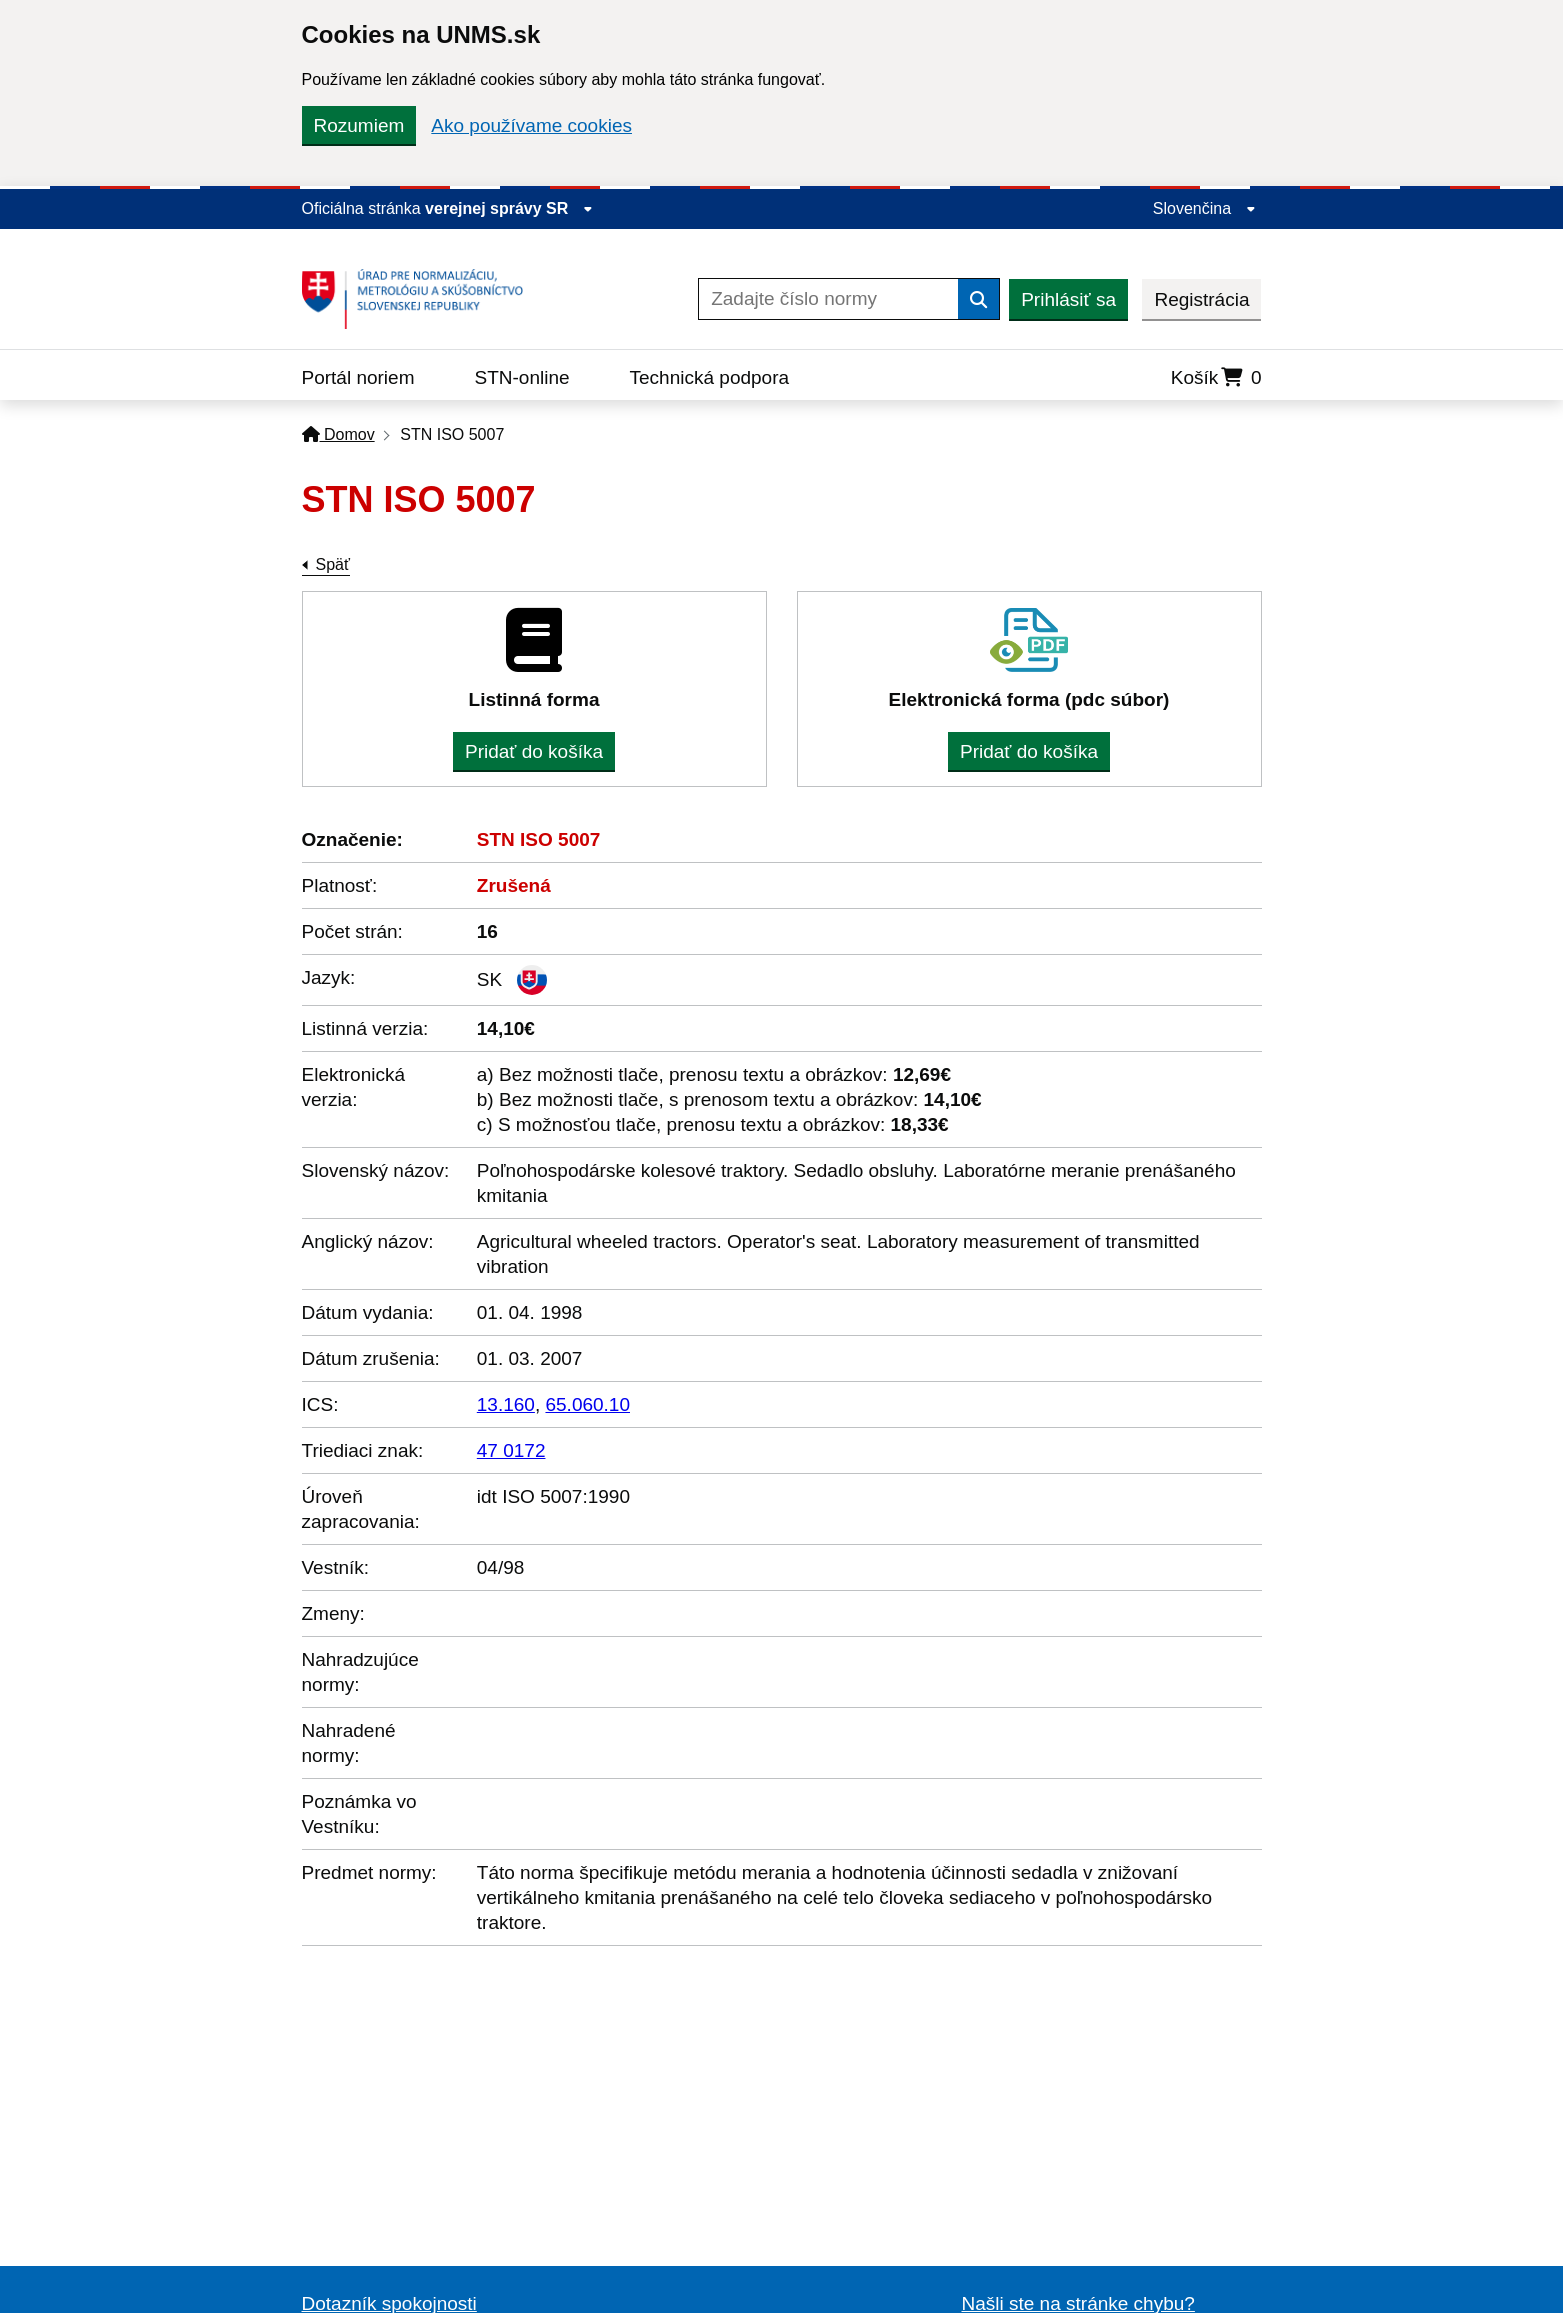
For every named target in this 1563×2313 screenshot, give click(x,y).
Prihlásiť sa (1068, 299)
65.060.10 (587, 1404)
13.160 (506, 1404)
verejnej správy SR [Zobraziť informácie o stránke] (509, 208)
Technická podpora (710, 377)
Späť (333, 564)
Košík (1216, 377)
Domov (338, 434)
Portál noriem (358, 377)
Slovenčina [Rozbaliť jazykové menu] (1204, 208)
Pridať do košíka (534, 751)
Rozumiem (359, 125)
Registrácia (1201, 299)
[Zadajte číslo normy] (828, 299)
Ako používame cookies (531, 125)
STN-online (522, 377)
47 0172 (511, 1450)
